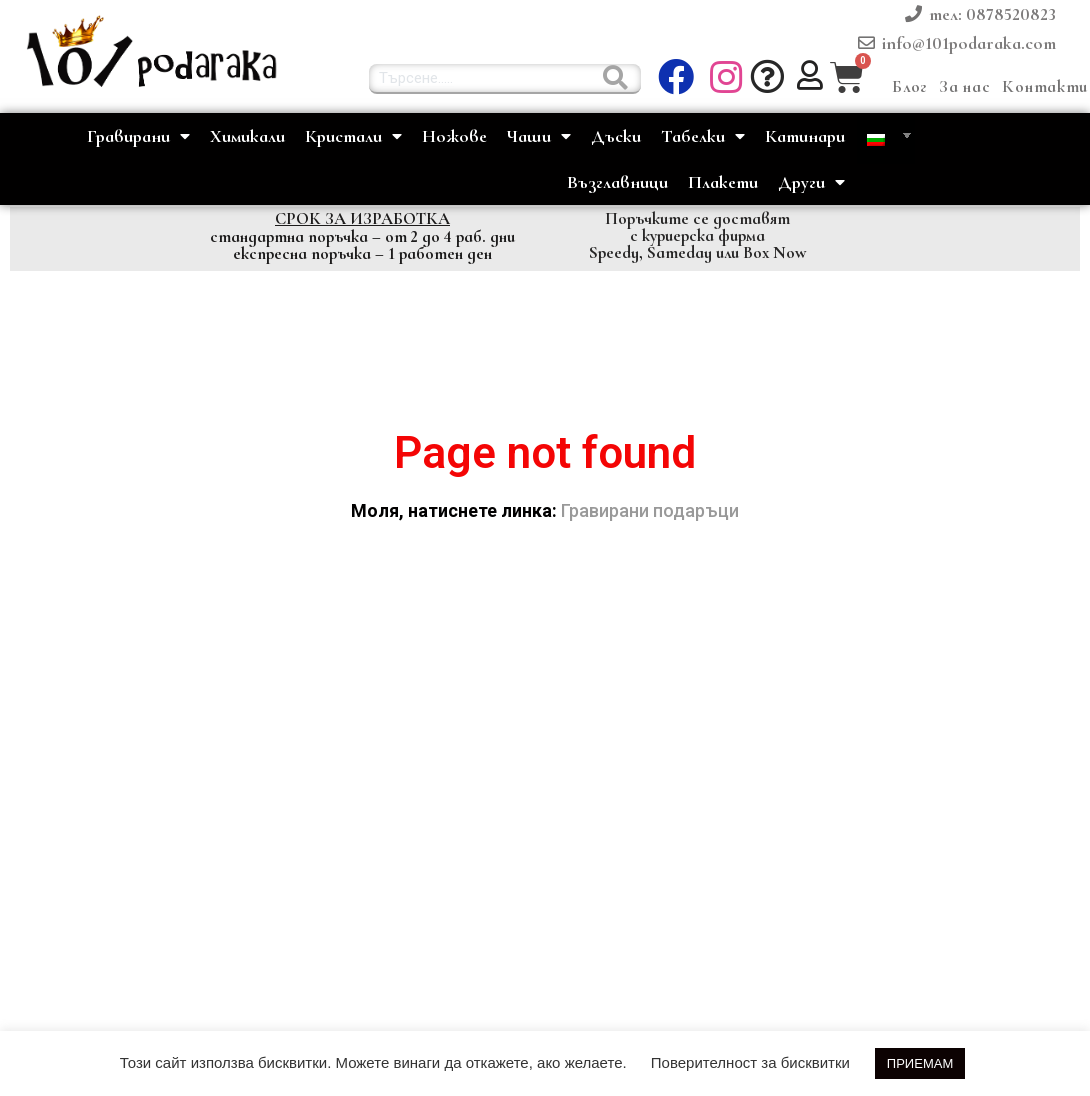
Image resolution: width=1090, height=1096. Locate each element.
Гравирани (138, 136)
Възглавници (617, 182)
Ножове (454, 136)
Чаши (539, 136)
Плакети (723, 182)
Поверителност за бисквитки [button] (750, 1062)
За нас (964, 86)
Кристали (353, 136)
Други (811, 182)
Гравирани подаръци (650, 510)
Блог (909, 86)
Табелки (703, 136)
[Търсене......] (615, 78)
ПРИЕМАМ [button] (920, 1063)
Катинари (805, 136)
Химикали (247, 136)
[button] (728, 78)
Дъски (616, 136)
